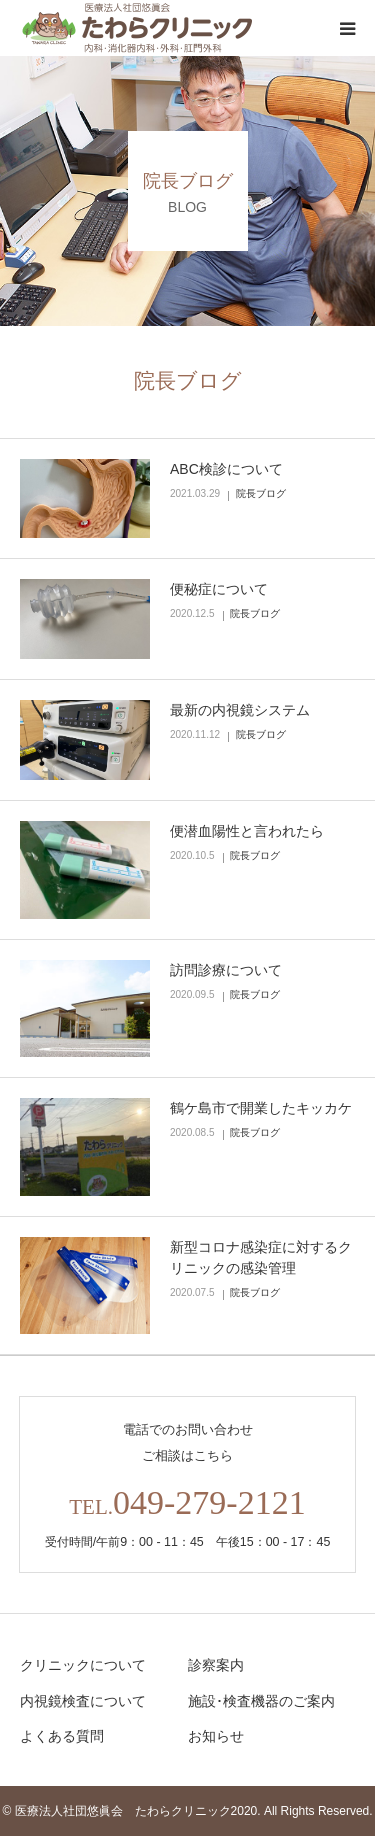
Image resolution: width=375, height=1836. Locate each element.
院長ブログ (261, 493)
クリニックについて (83, 1665)
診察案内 (216, 1665)
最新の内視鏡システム (240, 710)
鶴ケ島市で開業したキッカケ (261, 1108)
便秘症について (219, 589)
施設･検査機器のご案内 (261, 1701)
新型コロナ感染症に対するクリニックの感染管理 (261, 1257)
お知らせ (216, 1736)
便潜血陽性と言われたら (247, 831)
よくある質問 (62, 1736)
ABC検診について (226, 469)
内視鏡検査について (83, 1701)
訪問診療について (226, 970)
